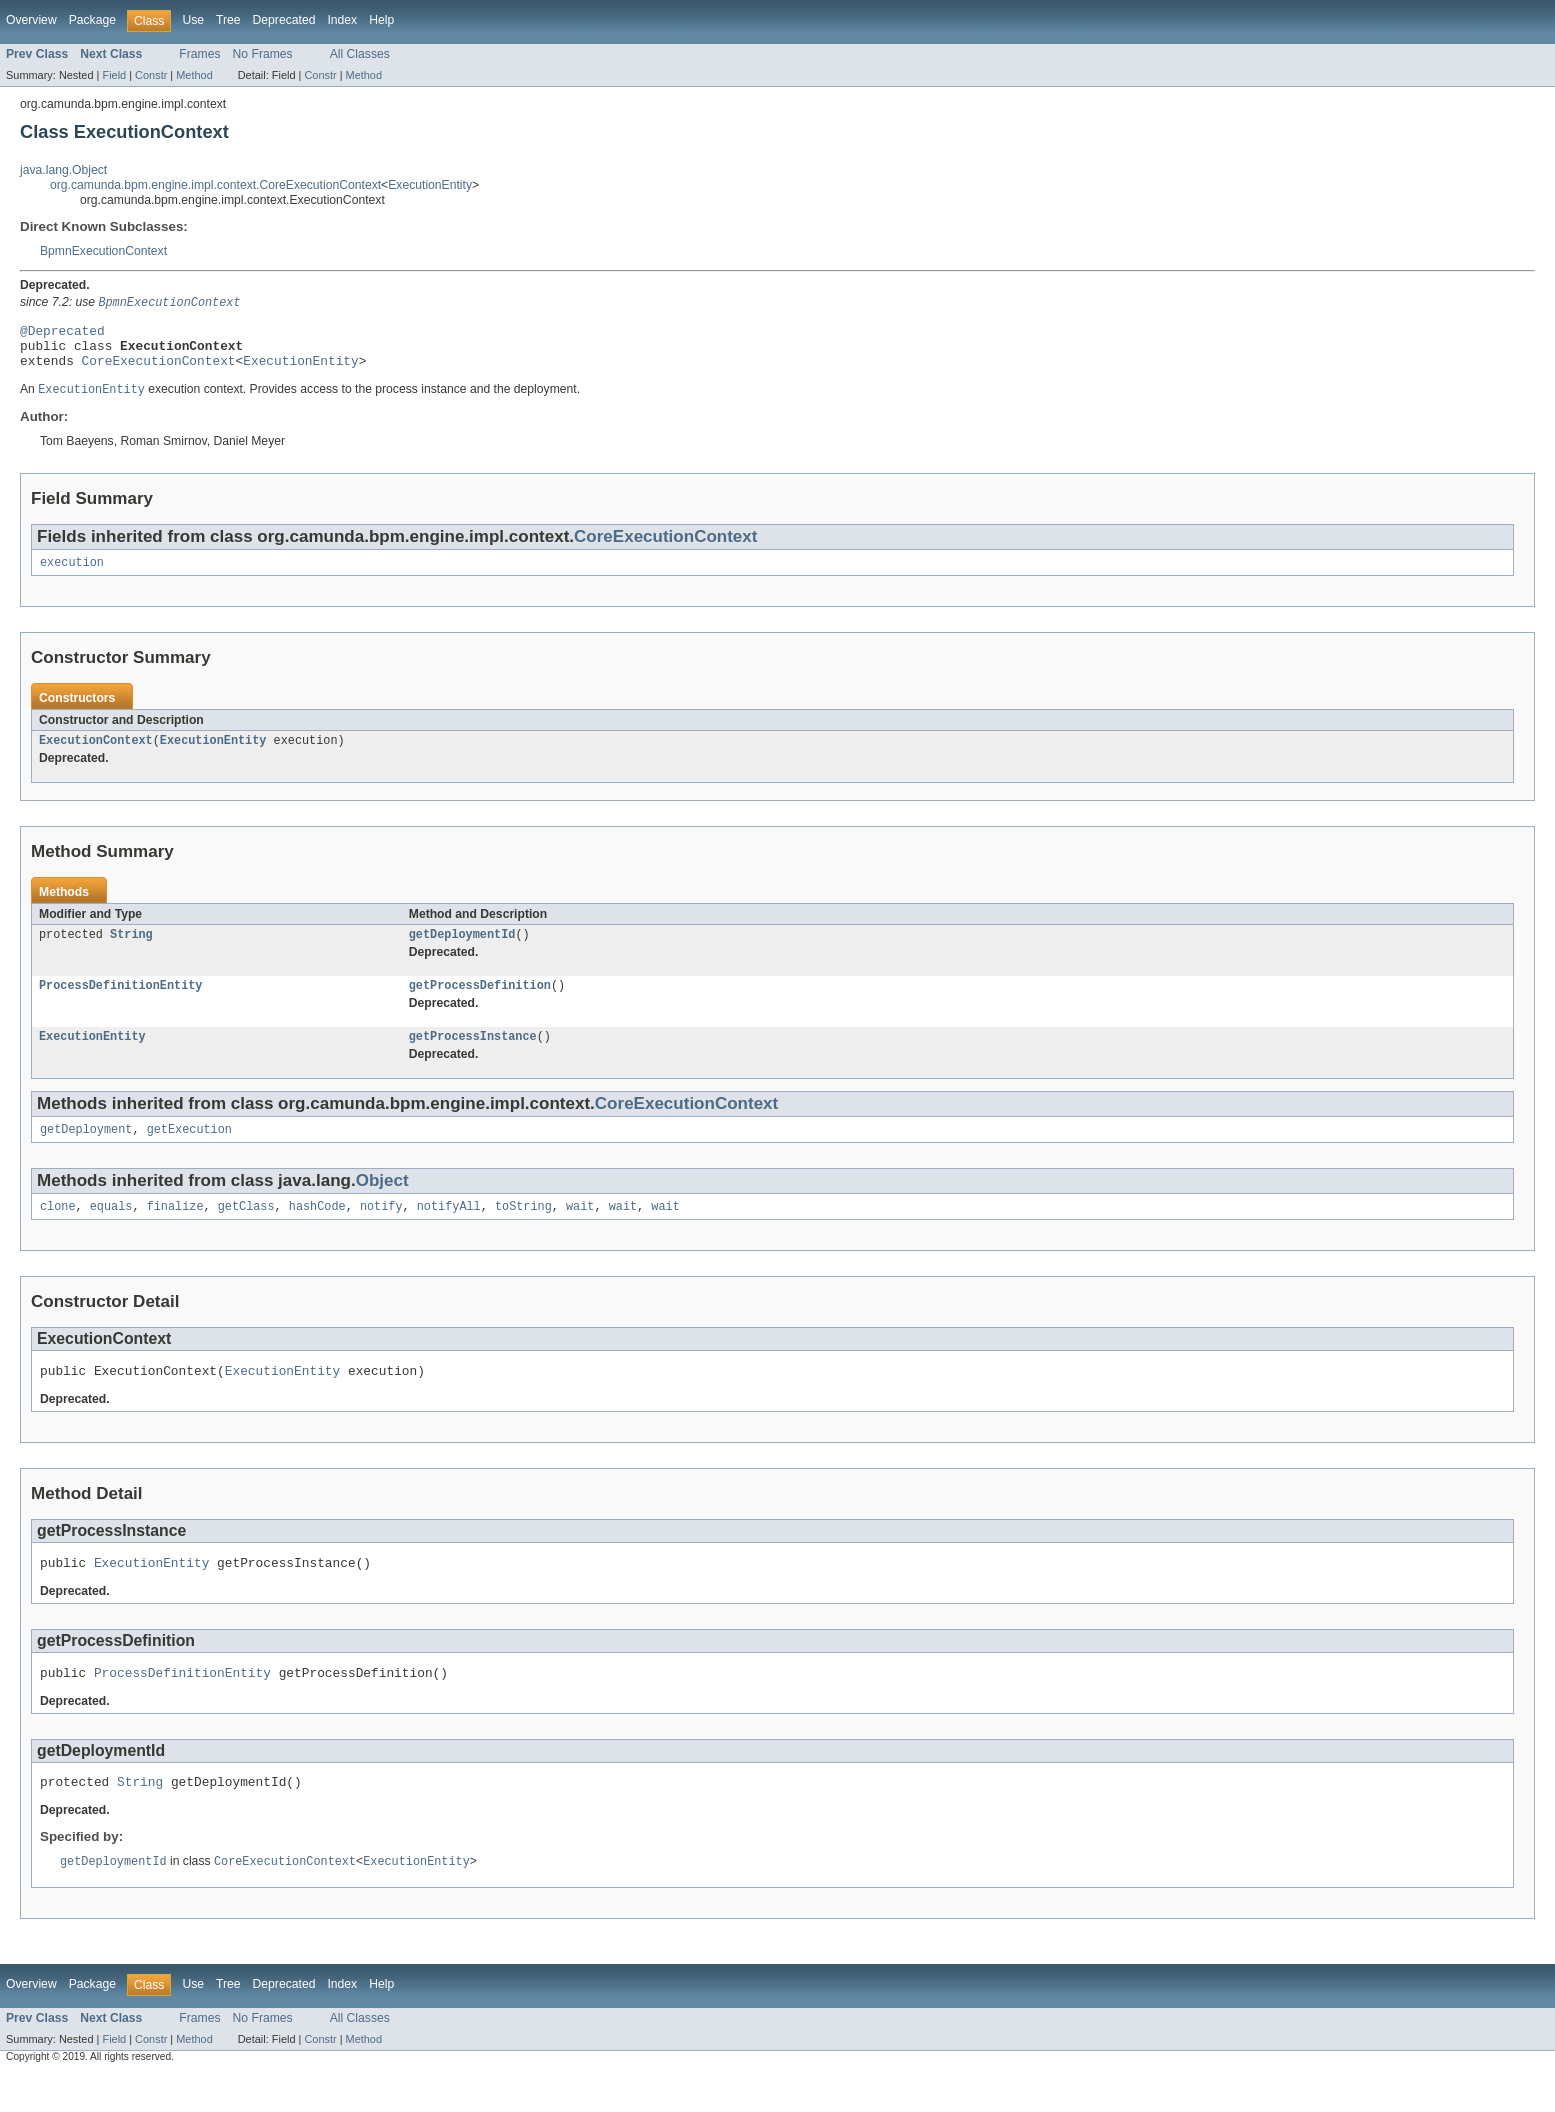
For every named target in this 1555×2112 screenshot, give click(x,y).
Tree (228, 20)
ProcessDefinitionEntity (120, 1004)
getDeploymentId (462, 951)
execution (72, 575)
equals (111, 1231)
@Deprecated (62, 334)
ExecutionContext (96, 755)
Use (193, 20)
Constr (151, 75)
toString (523, 1231)
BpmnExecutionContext (103, 251)
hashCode (317, 1231)
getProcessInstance (473, 1057)
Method (194, 75)
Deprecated (284, 20)
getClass (246, 1231)
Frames (199, 54)
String (131, 951)
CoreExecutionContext (159, 370)
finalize (175, 1231)
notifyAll (449, 1231)
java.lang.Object (63, 170)
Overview (31, 20)
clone (58, 1231)
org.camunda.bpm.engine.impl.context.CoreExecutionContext (215, 185)
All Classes (360, 54)
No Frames (263, 54)
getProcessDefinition (480, 1004)
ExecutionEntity (430, 185)
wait (580, 1231)
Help (381, 20)
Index (342, 20)
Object (382, 1203)
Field (114, 75)
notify (381, 1231)
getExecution (189, 1152)
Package (92, 20)
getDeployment (86, 1152)
